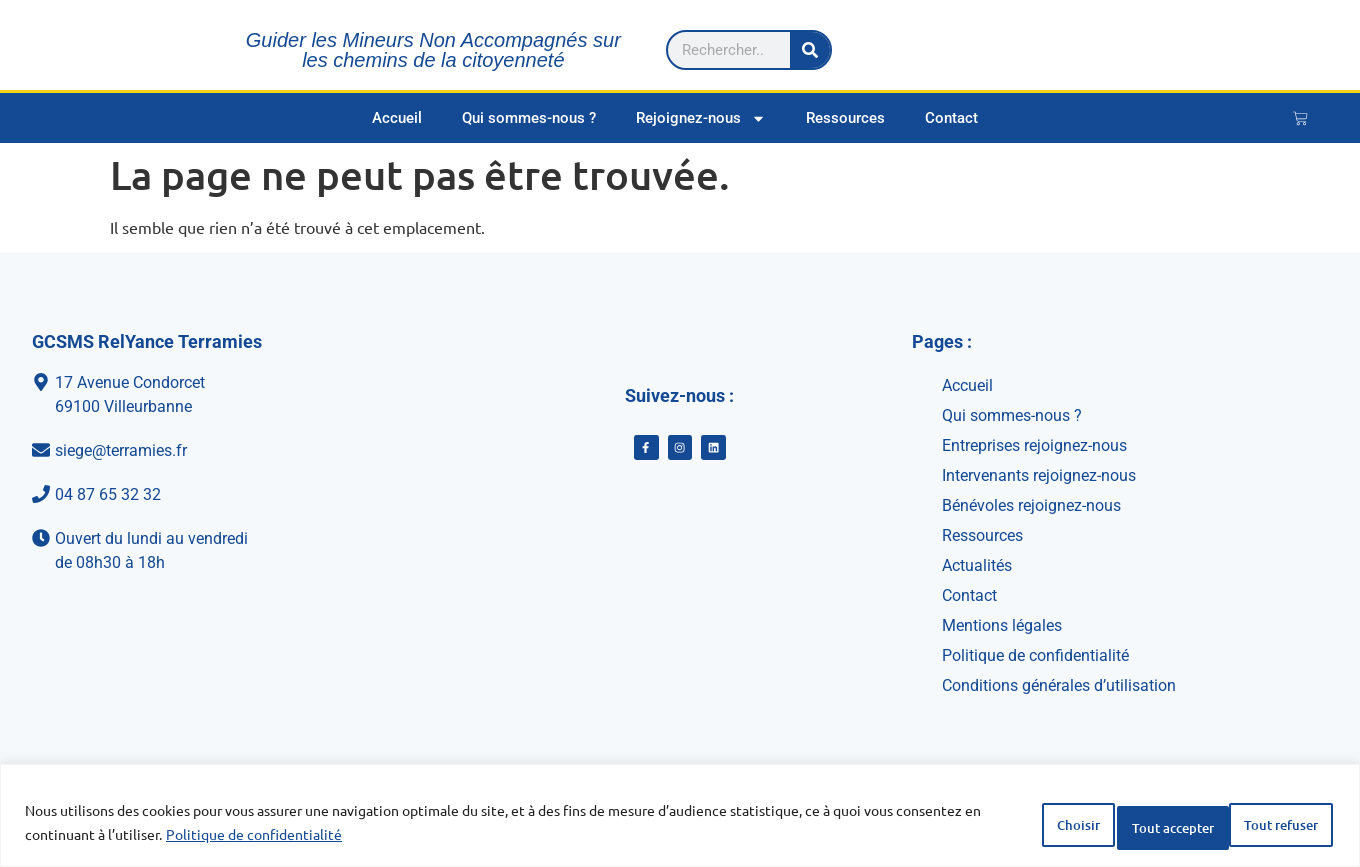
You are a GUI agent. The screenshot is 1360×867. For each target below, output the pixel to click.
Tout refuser (1111, 825)
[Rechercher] (1299, 45)
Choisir (982, 825)
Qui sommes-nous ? (529, 118)
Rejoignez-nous (701, 118)
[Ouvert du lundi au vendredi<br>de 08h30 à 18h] (225, 551)
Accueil (397, 118)
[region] (680, 819)
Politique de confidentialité (342, 838)
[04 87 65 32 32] (225, 495)
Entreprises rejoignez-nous (1034, 445)
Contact (951, 118)
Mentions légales (1002, 625)
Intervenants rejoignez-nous (1039, 475)
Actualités (977, 565)
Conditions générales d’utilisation (1059, 685)
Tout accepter (1261, 825)
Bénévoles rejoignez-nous (1031, 505)
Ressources (845, 118)
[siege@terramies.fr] (225, 451)
